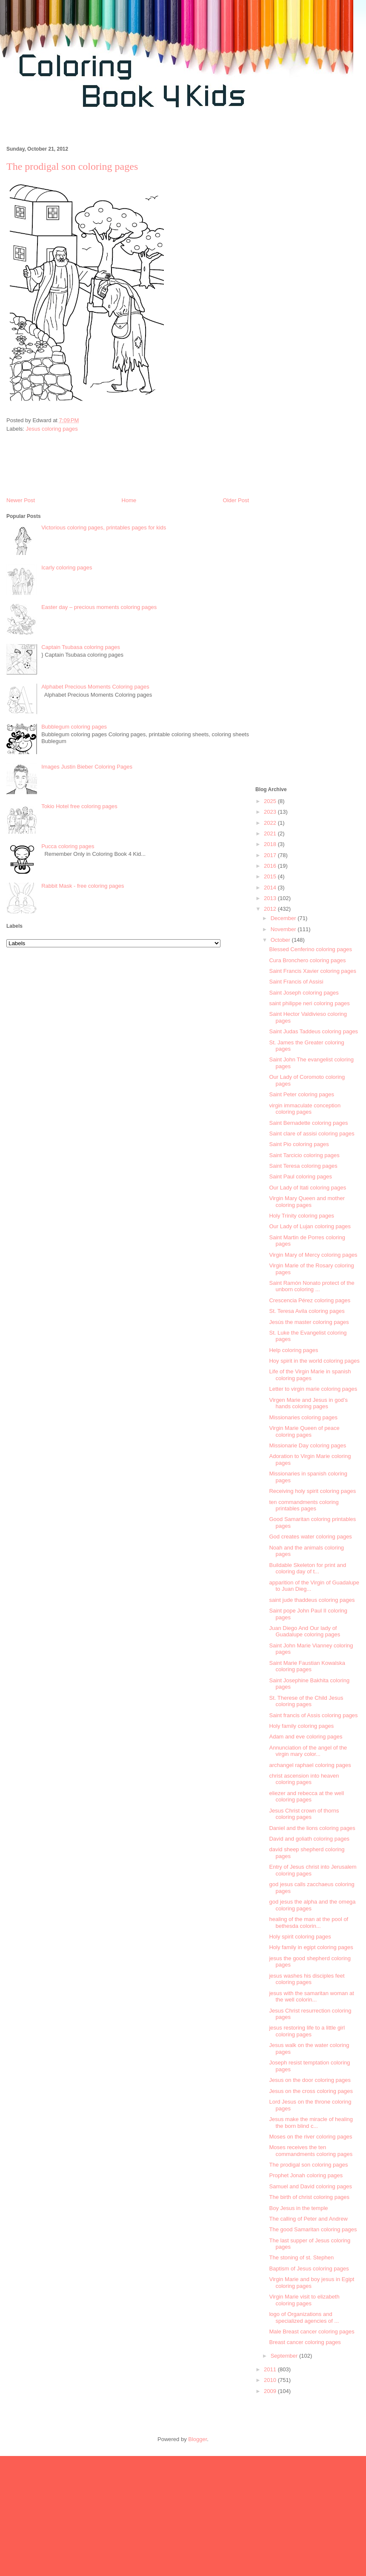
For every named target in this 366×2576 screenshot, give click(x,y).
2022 (271, 823)
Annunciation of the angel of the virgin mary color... (308, 1751)
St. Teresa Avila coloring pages (306, 1311)
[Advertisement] (307, 420)
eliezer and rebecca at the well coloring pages (306, 1796)
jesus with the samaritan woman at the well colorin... (311, 1996)
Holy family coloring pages (301, 1726)
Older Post (236, 500)
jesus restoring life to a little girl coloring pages (307, 2031)
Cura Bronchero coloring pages (307, 960)
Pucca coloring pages (67, 846)
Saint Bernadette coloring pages (308, 1123)
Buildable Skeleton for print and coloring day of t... (307, 1568)
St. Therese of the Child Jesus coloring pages (306, 1701)
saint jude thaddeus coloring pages (312, 1600)
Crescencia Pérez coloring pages (309, 1300)
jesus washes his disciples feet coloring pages (306, 1979)
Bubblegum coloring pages (74, 726)
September (285, 2356)
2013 (271, 898)
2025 (271, 801)
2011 (271, 2369)
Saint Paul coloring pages (300, 1176)
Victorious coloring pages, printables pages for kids (103, 527)
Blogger (197, 2439)
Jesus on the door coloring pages (310, 2080)
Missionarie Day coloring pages (307, 1445)
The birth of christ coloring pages (309, 2197)
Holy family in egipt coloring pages (311, 1947)
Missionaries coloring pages (303, 1417)
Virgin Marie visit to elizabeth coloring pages (304, 2300)
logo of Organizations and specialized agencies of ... (304, 2317)
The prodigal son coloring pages (308, 2164)
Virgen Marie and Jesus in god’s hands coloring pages (308, 1403)
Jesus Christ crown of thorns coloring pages (304, 1814)
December (284, 918)
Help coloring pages (293, 1350)
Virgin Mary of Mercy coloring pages (313, 1255)
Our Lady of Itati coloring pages (307, 1187)
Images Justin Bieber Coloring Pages (86, 766)
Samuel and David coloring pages (310, 2186)
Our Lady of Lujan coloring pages (310, 1226)
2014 (271, 887)
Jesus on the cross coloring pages (311, 2091)
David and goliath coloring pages (309, 1839)
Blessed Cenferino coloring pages (310, 949)
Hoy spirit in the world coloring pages (314, 1361)
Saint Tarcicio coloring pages (304, 1155)
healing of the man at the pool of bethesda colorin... (308, 1922)
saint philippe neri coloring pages (309, 1003)
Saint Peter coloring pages (301, 1094)
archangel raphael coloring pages (310, 1765)
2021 (271, 833)
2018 (271, 844)
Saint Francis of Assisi (296, 981)
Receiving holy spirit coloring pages (312, 1491)
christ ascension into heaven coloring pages (304, 1779)
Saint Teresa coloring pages (303, 1166)
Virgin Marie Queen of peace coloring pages (304, 1431)
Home (129, 500)
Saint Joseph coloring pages (303, 992)
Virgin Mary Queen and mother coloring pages (307, 1201)
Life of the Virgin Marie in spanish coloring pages (310, 1374)
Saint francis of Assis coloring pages (313, 1715)
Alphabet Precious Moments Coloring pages (95, 686)
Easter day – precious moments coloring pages (99, 607)
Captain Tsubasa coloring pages (80, 647)
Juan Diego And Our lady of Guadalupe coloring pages (304, 1631)
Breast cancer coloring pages (304, 2342)
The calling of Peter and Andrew (308, 2219)
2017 (271, 855)
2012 (271, 909)
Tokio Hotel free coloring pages (79, 806)
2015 (271, 876)
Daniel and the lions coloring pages (312, 1828)
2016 (271, 866)
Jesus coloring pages (52, 429)
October (281, 940)
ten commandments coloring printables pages (303, 1505)
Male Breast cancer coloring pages (311, 2331)
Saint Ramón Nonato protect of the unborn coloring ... (311, 1286)
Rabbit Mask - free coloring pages (82, 886)
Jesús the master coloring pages (309, 1322)
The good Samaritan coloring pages (313, 2229)
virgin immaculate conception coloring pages (304, 1108)
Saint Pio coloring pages (299, 1144)
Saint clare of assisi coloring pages (311, 1133)
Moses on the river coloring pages (310, 2136)
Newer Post (20, 500)
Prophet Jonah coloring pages (306, 2175)
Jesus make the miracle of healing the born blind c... (311, 2122)
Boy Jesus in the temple (298, 2208)
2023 (271, 812)
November (284, 929)
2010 (271, 2380)
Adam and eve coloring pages (305, 1736)
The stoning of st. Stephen (301, 2257)
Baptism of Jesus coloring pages (309, 2268)
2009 (271, 2391)
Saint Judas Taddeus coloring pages (313, 1031)
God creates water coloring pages (310, 1536)
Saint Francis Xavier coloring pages (312, 971)
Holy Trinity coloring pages (301, 1215)
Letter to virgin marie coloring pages (313, 1389)
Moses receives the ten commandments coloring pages (310, 2150)
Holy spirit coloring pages (300, 1936)
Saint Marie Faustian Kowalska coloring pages (307, 1666)
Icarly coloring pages (66, 567)
